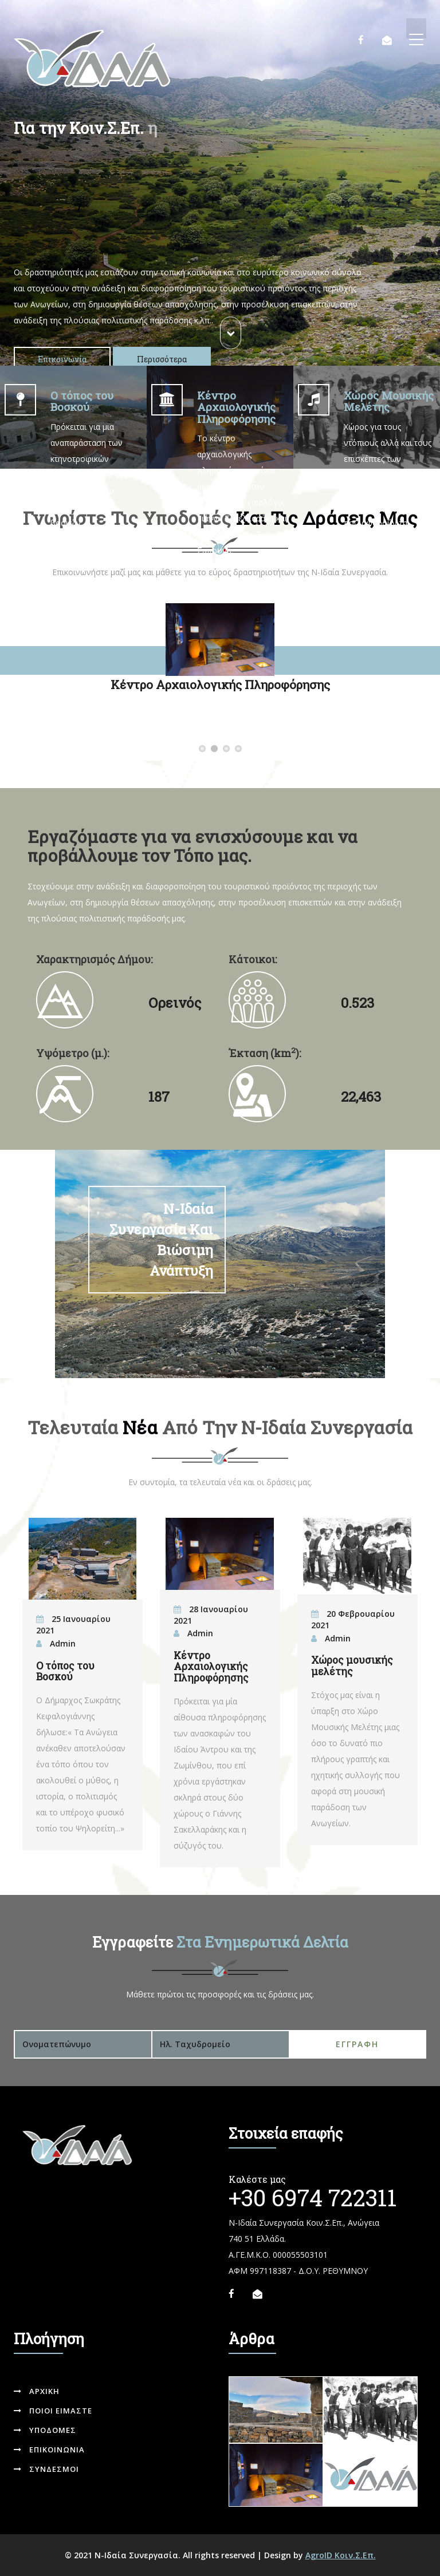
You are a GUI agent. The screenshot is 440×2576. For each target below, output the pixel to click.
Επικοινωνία (62, 359)
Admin (63, 1643)
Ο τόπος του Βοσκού (65, 1671)
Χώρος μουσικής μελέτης (352, 1665)
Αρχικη (37, 2391)
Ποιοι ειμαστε (53, 2410)
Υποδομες (45, 2430)
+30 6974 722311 (313, 2197)
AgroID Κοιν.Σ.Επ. (340, 2555)
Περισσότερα (162, 359)
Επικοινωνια (49, 2449)
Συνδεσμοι (46, 2469)
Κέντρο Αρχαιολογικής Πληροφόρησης (211, 1666)
